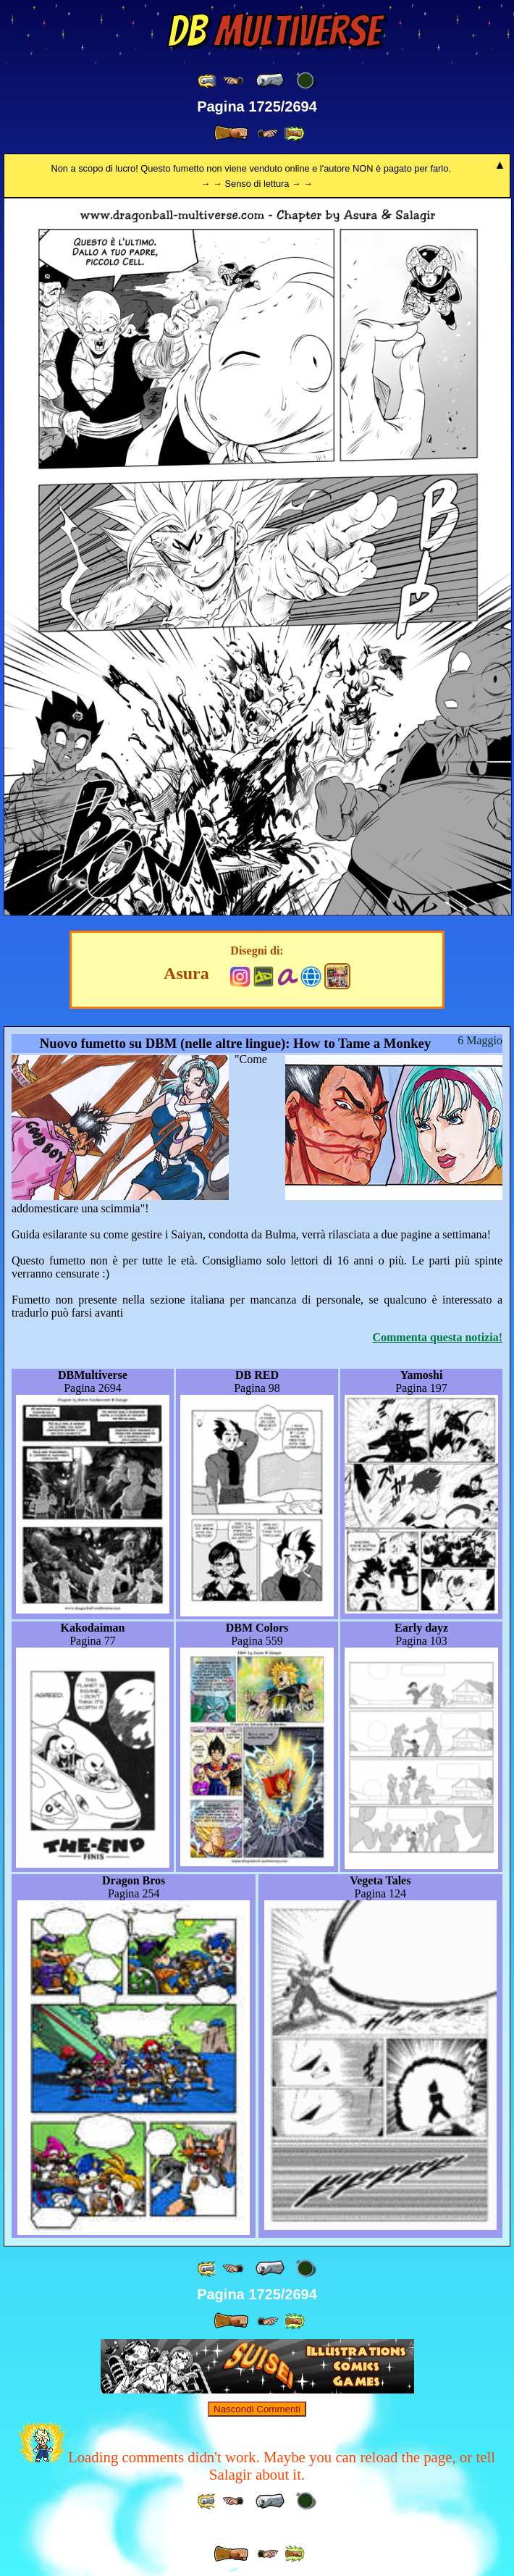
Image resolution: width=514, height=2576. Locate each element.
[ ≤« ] (233, 81)
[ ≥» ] (268, 134)
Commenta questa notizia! (437, 1337)
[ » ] (231, 133)
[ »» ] (294, 134)
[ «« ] (208, 81)
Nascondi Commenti (257, 2409)
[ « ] (270, 80)
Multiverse (274, 31)
